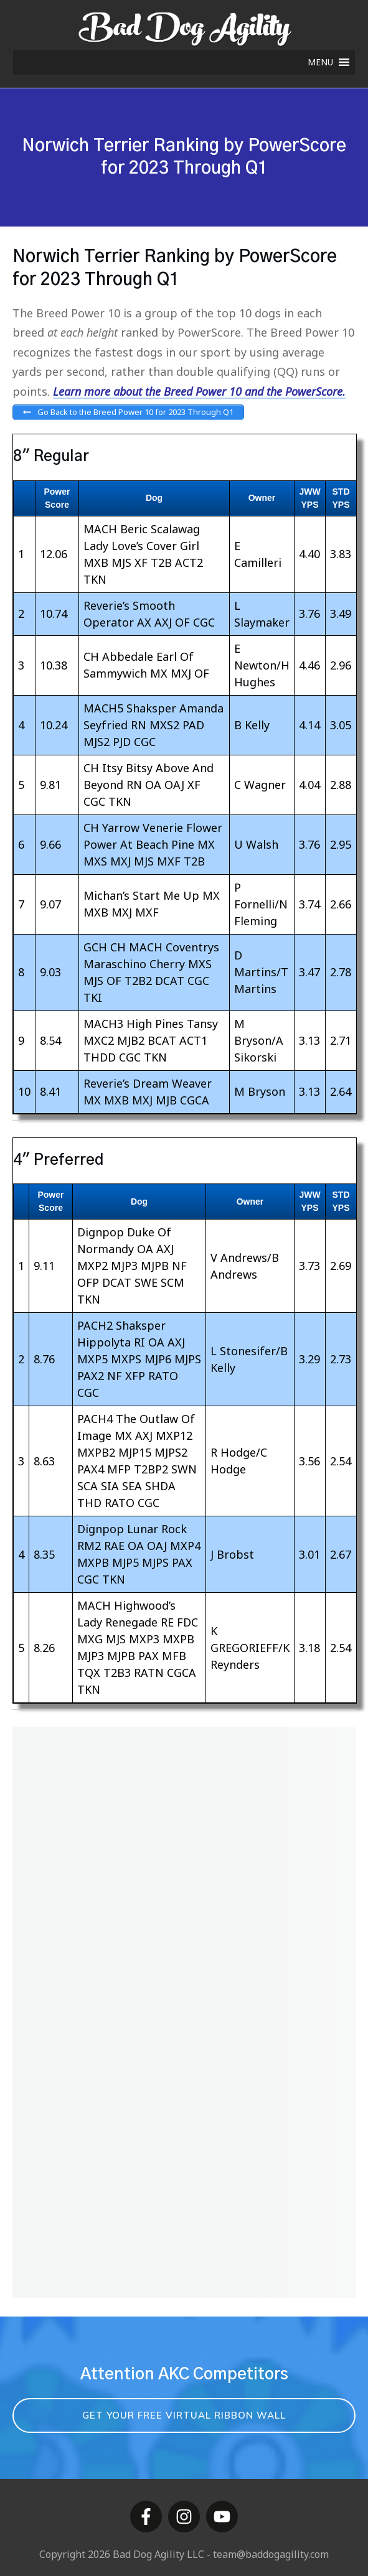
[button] (320, 62)
